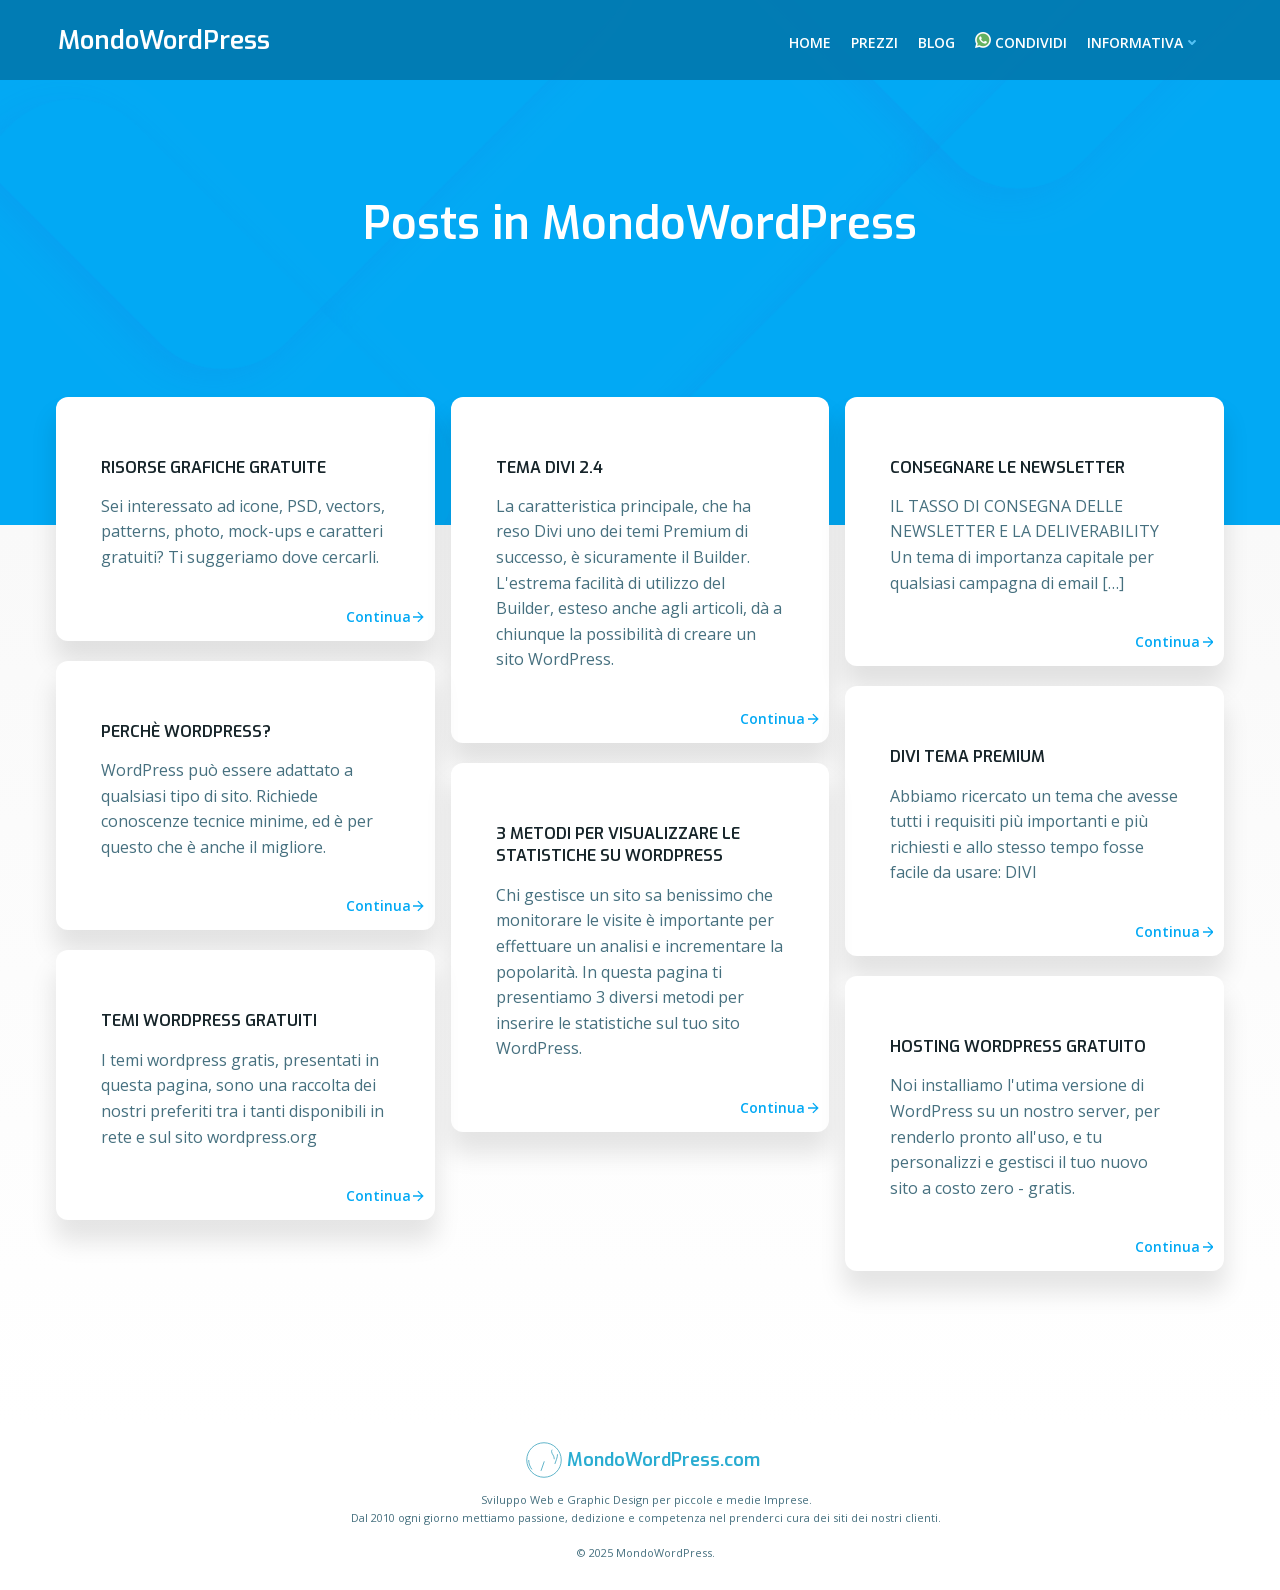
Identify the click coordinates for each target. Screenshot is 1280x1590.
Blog (936, 42)
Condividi (1031, 42)
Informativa (1144, 42)
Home (810, 42)
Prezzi (874, 42)
